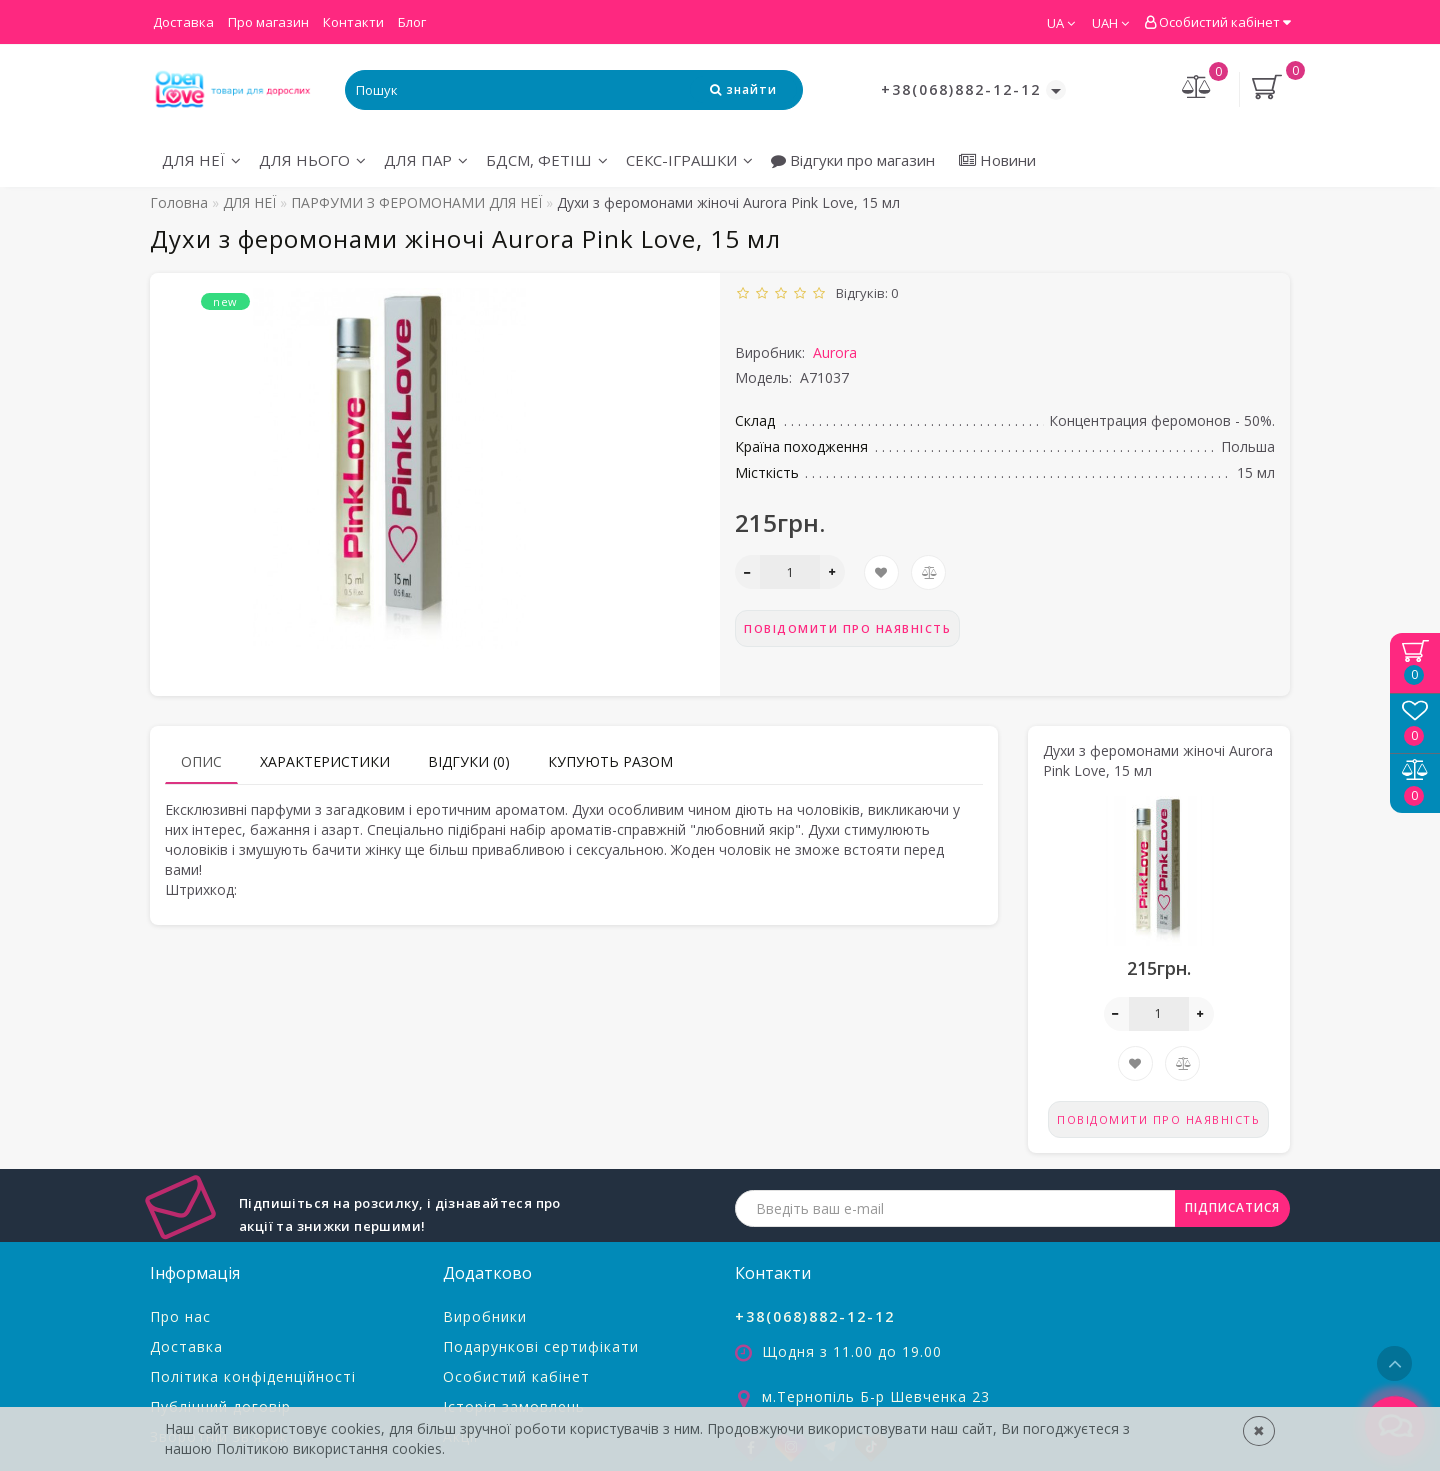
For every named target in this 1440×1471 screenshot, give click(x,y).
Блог (412, 22)
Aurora (835, 352)
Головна (179, 202)
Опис (201, 761)
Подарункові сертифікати (541, 1346)
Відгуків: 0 (864, 293)
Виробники (485, 1316)
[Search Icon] (743, 89)
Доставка (183, 22)
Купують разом (610, 761)
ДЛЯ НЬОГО (312, 160)
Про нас (180, 1316)
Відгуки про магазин (853, 160)
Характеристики (325, 761)
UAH (1110, 23)
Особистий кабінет (1217, 22)
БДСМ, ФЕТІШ (547, 160)
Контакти (353, 22)
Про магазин (268, 22)
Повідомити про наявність (847, 628)
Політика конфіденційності (253, 1376)
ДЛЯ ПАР (426, 160)
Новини (997, 160)
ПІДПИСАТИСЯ (1232, 1207)
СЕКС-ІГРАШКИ (689, 160)
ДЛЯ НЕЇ (201, 160)
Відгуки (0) (469, 761)
